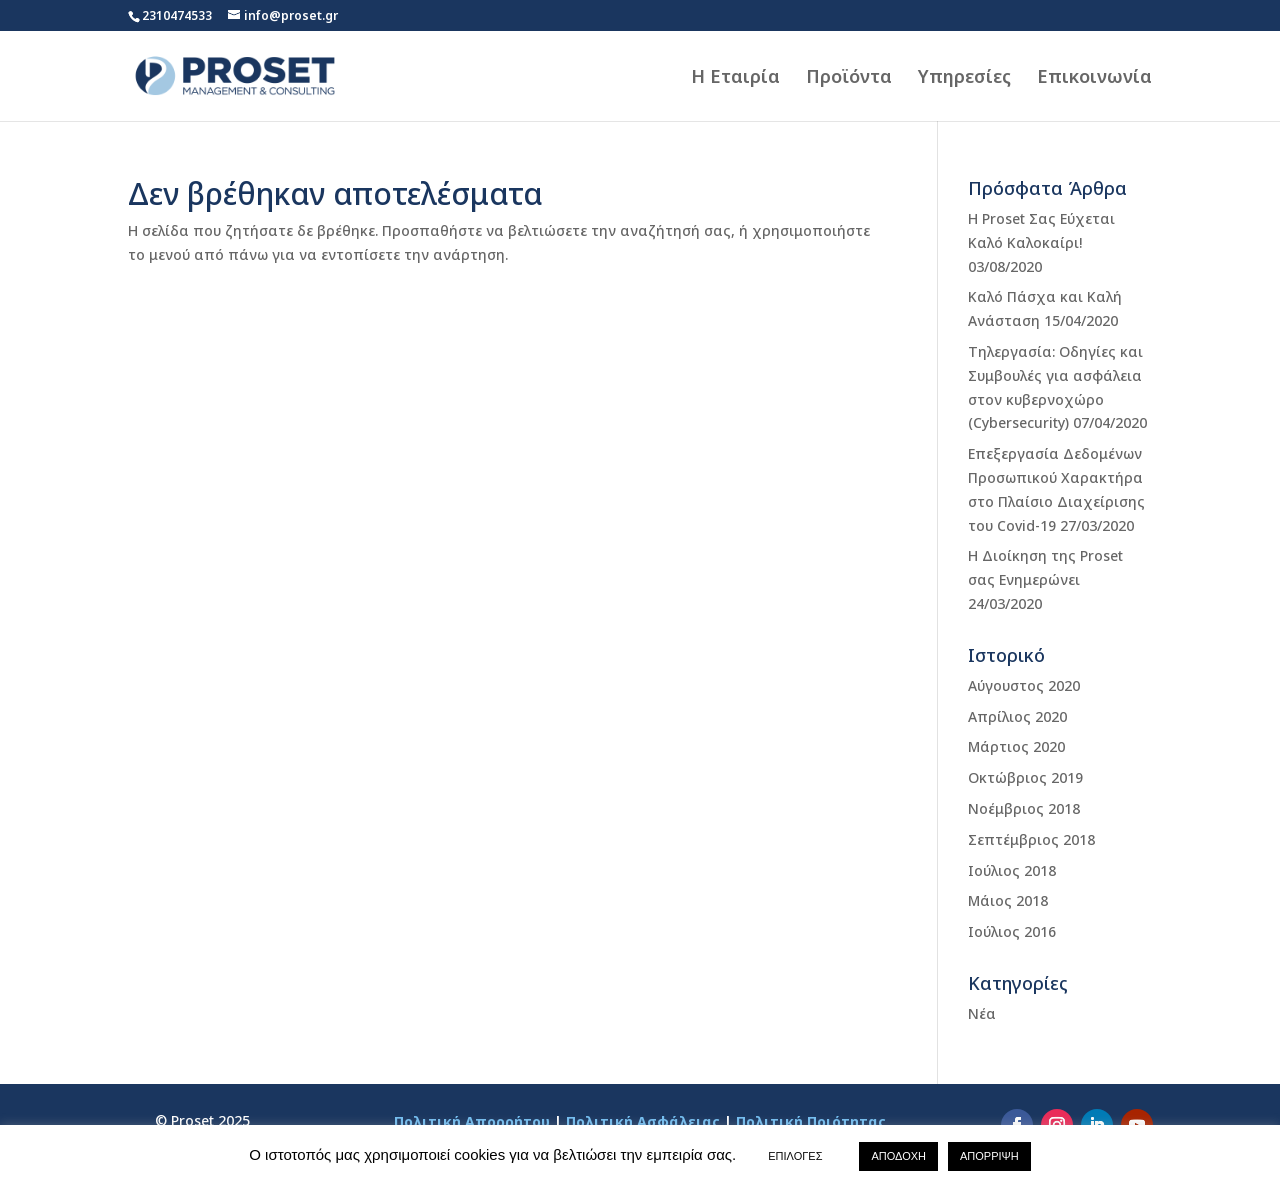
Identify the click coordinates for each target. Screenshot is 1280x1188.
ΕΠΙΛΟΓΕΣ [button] (795, 1156)
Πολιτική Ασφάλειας (643, 1121)
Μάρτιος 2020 (1016, 746)
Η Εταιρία (735, 78)
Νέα (982, 1013)
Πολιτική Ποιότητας (811, 1121)
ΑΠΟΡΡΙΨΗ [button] (989, 1156)
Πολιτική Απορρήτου (472, 1121)
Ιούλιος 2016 (1012, 931)
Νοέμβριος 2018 (1024, 808)
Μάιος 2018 (1008, 900)
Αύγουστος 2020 (1024, 685)
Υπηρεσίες (964, 78)
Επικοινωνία (1094, 78)
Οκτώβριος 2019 (1025, 777)
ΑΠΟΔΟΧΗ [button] (898, 1156)
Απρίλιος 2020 (1017, 716)
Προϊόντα (849, 78)
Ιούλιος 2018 (1012, 870)
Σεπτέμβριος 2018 (1031, 839)
